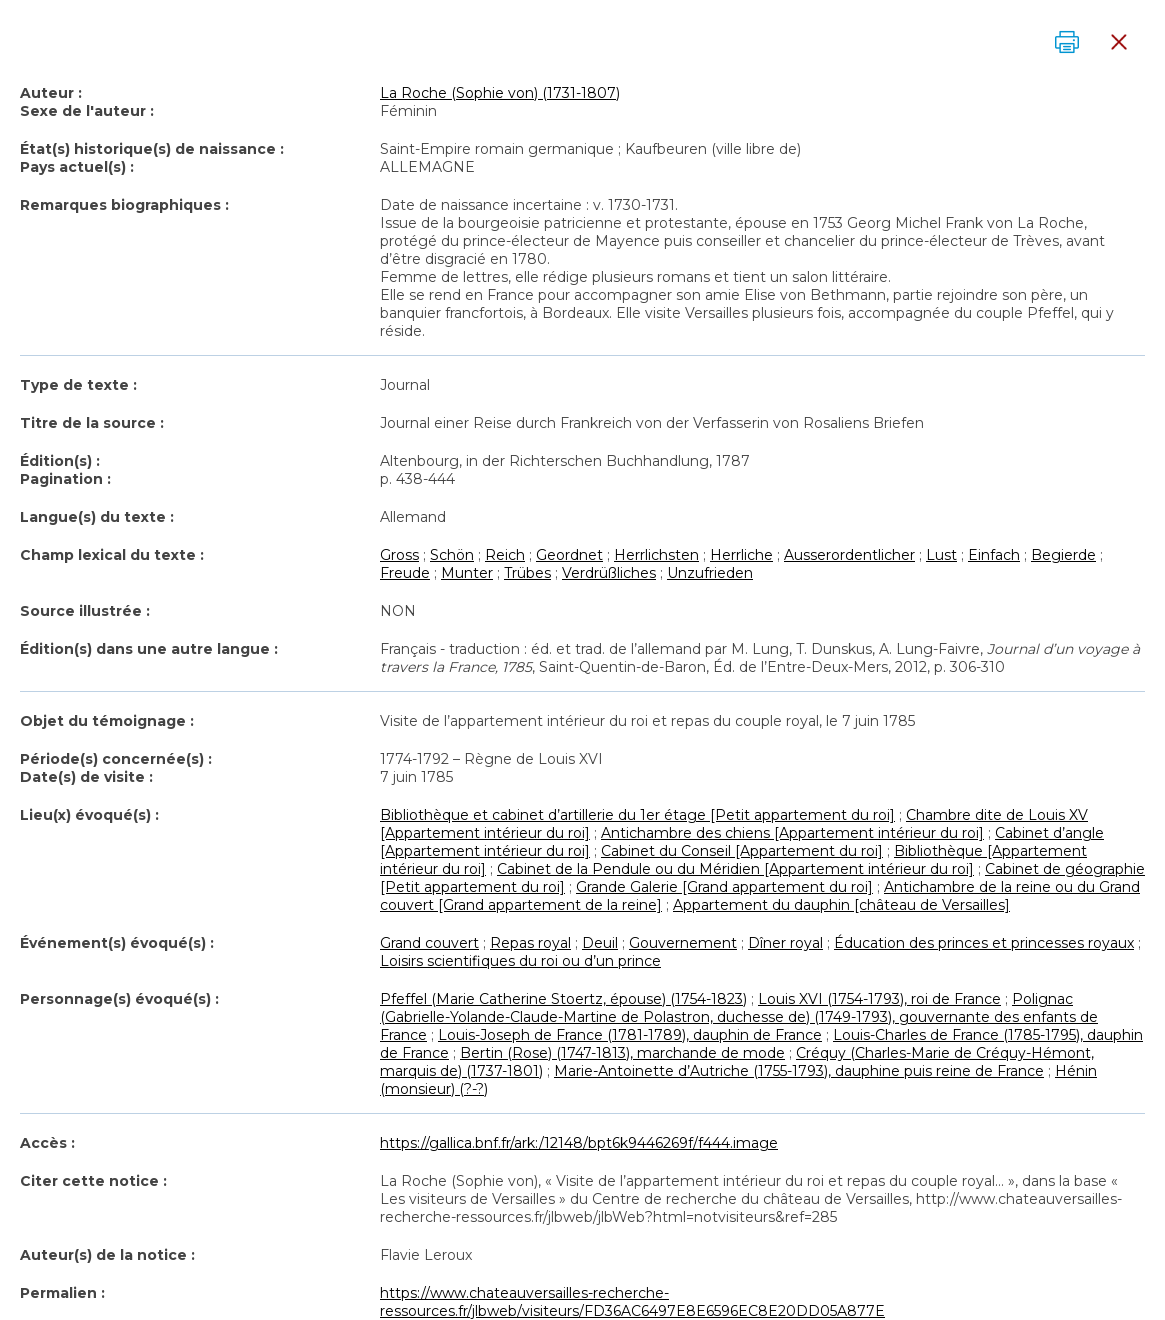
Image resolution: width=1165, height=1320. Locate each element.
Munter (467, 573)
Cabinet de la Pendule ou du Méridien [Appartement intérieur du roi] (735, 869)
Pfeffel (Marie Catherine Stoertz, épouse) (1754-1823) (563, 999)
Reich (505, 555)
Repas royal (530, 943)
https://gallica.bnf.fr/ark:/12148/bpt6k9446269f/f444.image (579, 1143)
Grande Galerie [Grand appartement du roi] (724, 887)
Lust (941, 555)
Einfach (994, 555)
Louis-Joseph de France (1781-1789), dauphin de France (630, 1035)
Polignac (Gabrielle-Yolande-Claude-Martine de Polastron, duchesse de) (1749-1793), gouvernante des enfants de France (739, 1017)
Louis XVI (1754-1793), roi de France (879, 999)
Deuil (600, 943)
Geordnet (569, 555)
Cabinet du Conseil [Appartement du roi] (742, 851)
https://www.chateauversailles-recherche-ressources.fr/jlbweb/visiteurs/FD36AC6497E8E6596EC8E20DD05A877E (632, 1302)
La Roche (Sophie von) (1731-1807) (500, 93)
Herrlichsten (656, 555)
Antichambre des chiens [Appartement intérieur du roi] (792, 833)
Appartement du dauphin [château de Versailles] (841, 905)
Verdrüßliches (609, 573)
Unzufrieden (710, 573)
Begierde (1063, 555)
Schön (452, 555)
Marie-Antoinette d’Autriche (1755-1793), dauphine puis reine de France (799, 1071)
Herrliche (741, 555)
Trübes (527, 573)
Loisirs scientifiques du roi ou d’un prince (520, 961)
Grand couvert (429, 943)
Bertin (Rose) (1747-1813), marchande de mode (622, 1053)
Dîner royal (785, 943)
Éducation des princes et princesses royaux (984, 943)
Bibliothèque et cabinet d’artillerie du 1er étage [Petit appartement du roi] (637, 815)
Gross (399, 555)
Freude (405, 573)
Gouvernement (683, 943)
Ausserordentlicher (849, 555)
